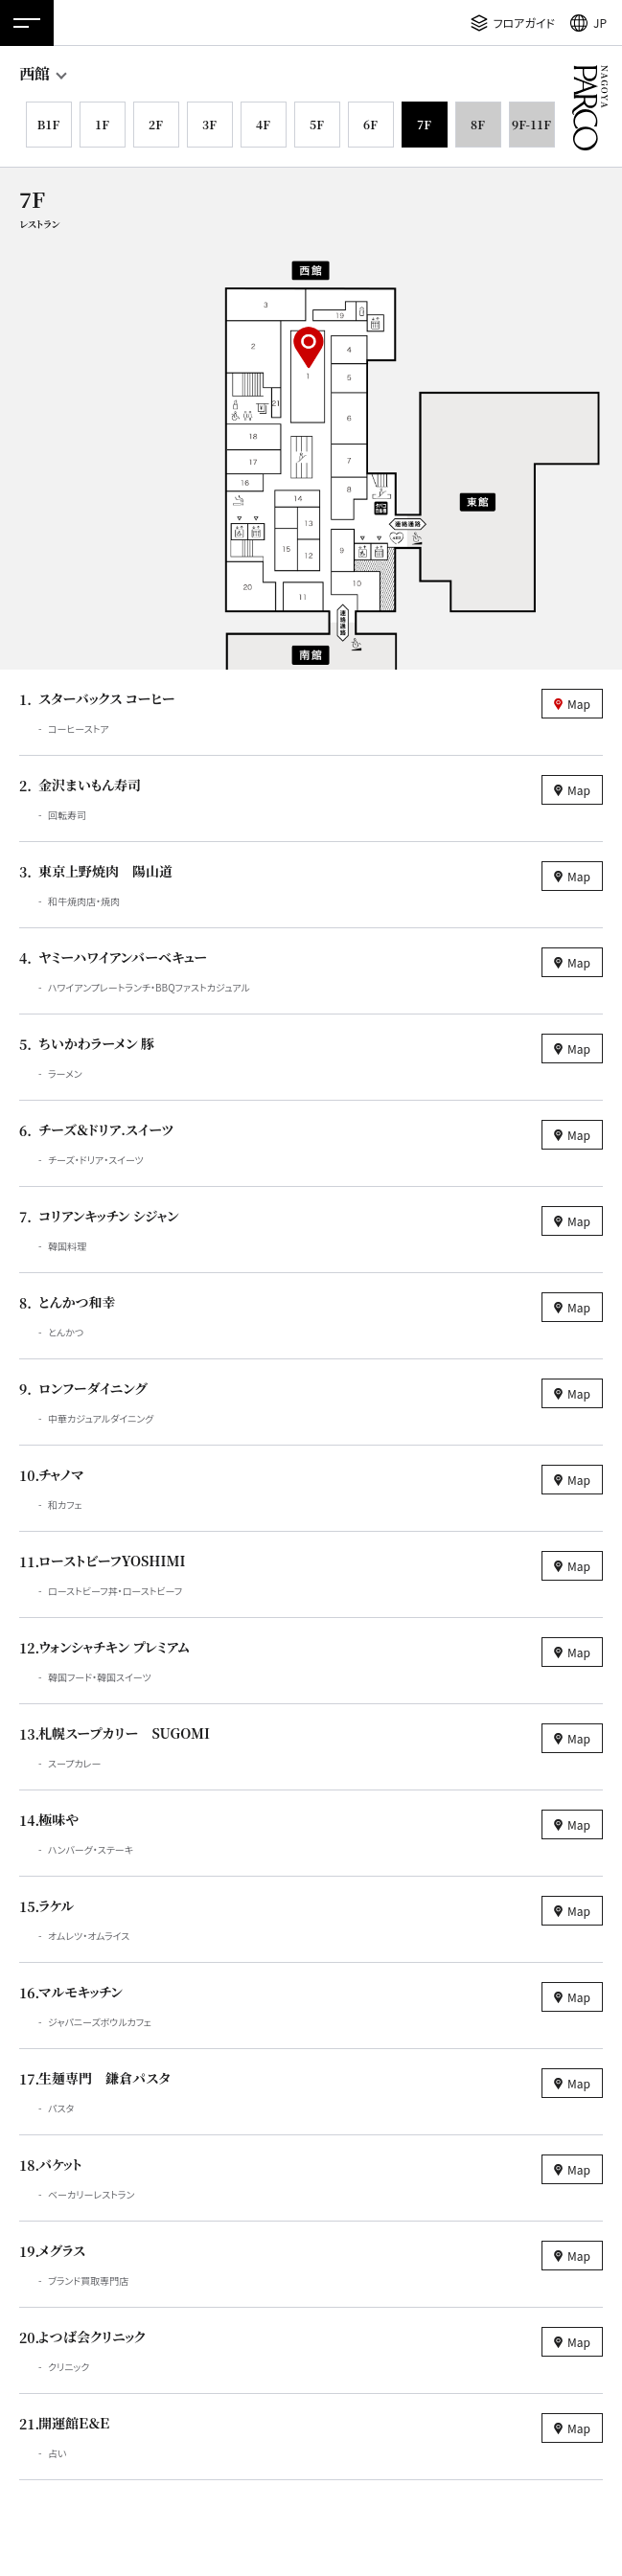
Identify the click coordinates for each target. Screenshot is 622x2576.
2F (156, 124)
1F (102, 124)
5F (317, 124)
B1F (48, 124)
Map (578, 703)
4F (263, 124)
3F (209, 124)
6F (370, 124)
